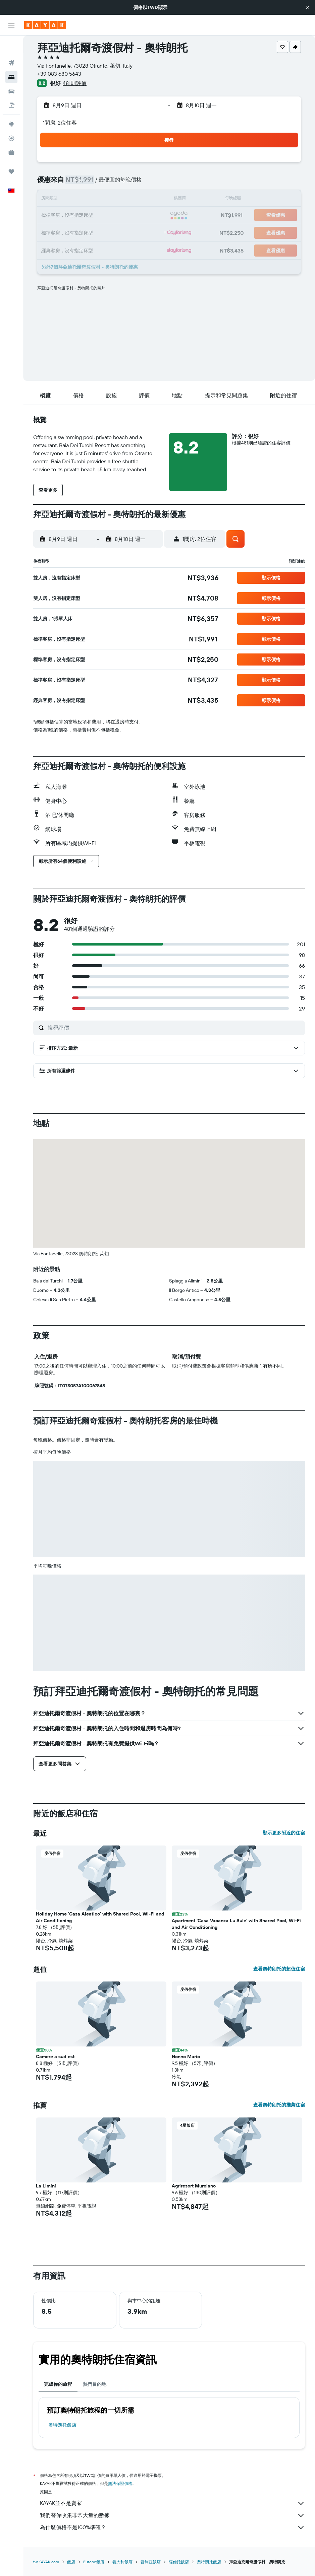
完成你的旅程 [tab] (58, 2384)
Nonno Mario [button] (186, 2056)
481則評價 (75, 83)
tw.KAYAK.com (46, 2561)
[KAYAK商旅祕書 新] (11, 135)
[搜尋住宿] (11, 59)
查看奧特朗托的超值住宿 (279, 1969)
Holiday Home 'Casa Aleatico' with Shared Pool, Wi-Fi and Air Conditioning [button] (100, 1917)
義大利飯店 (122, 2561)
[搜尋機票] (11, 45)
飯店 (71, 2561)
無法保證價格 (120, 2483)
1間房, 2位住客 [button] (60, 122)
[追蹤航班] (11, 121)
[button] (307, 7)
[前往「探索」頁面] (11, 107)
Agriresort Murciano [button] (194, 2186)
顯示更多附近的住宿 (284, 1833)
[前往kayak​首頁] (45, 25)
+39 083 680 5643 (59, 73)
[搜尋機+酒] (11, 87)
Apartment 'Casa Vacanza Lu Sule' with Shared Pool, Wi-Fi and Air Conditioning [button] (236, 1924)
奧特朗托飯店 (62, 2425)
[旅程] (11, 154)
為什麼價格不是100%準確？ (172, 2527)
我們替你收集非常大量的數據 (172, 2515)
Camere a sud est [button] (55, 2056)
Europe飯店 (93, 2561)
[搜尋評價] (175, 1027)
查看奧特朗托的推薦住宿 (279, 2105)
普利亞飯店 (151, 2561)
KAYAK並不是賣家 (172, 2503)
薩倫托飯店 (179, 2561)
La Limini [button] (46, 2186)
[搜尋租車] (11, 73)
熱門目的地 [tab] (94, 2384)
